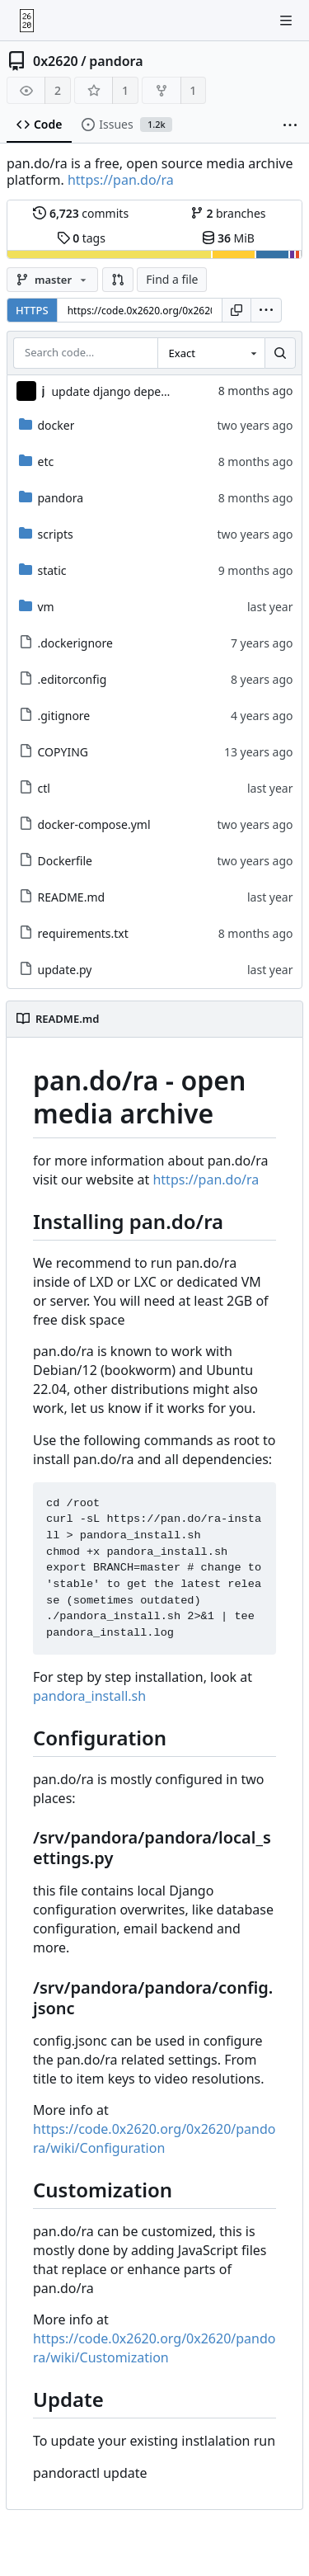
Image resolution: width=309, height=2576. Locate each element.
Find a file (172, 279)
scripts (46, 534)
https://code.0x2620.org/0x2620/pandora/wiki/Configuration (154, 2138)
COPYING (53, 752)
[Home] (26, 20)
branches (228, 213)
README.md (62, 897)
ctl (34, 788)
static (43, 570)
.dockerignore (66, 643)
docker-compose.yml (85, 824)
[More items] (290, 125)
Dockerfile (56, 861)
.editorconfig (63, 679)
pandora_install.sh (89, 1696)
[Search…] (280, 353)
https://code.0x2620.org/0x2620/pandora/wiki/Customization (154, 2347)
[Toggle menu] (286, 20)
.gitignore (55, 715)
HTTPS (32, 310)
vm (36, 607)
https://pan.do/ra (121, 180)
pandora (116, 61)
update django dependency (125, 391)
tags (81, 238)
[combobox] (211, 353)
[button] (117, 279)
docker (47, 425)
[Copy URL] (236, 310)
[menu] (266, 310)
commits (81, 213)
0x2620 (55, 61)
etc (36, 461)
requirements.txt (74, 933)
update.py (55, 969)
